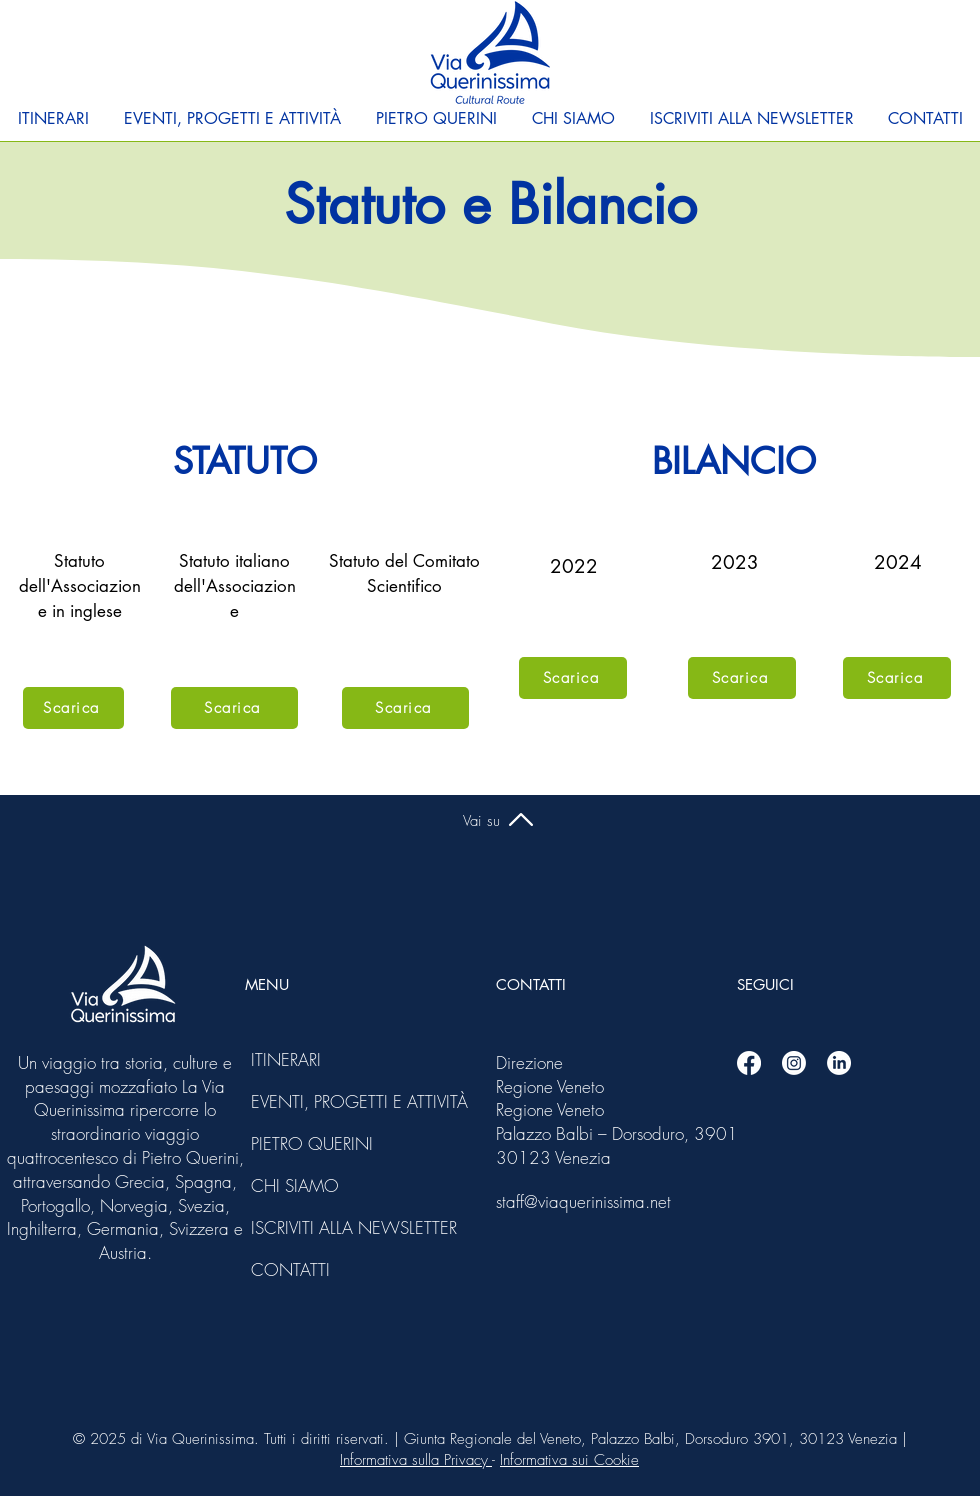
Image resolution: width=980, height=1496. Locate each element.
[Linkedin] (839, 1063)
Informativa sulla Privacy (416, 1460)
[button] (53, 119)
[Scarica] (73, 708)
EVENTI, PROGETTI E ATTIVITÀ (305, 1101)
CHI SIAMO (295, 1185)
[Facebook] (749, 1063)
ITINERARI (286, 1059)
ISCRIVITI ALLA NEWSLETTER (305, 1227)
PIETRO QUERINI (305, 1143)
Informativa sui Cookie (569, 1460)
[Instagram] (794, 1063)
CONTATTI (290, 1269)
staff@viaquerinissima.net (583, 1201)
